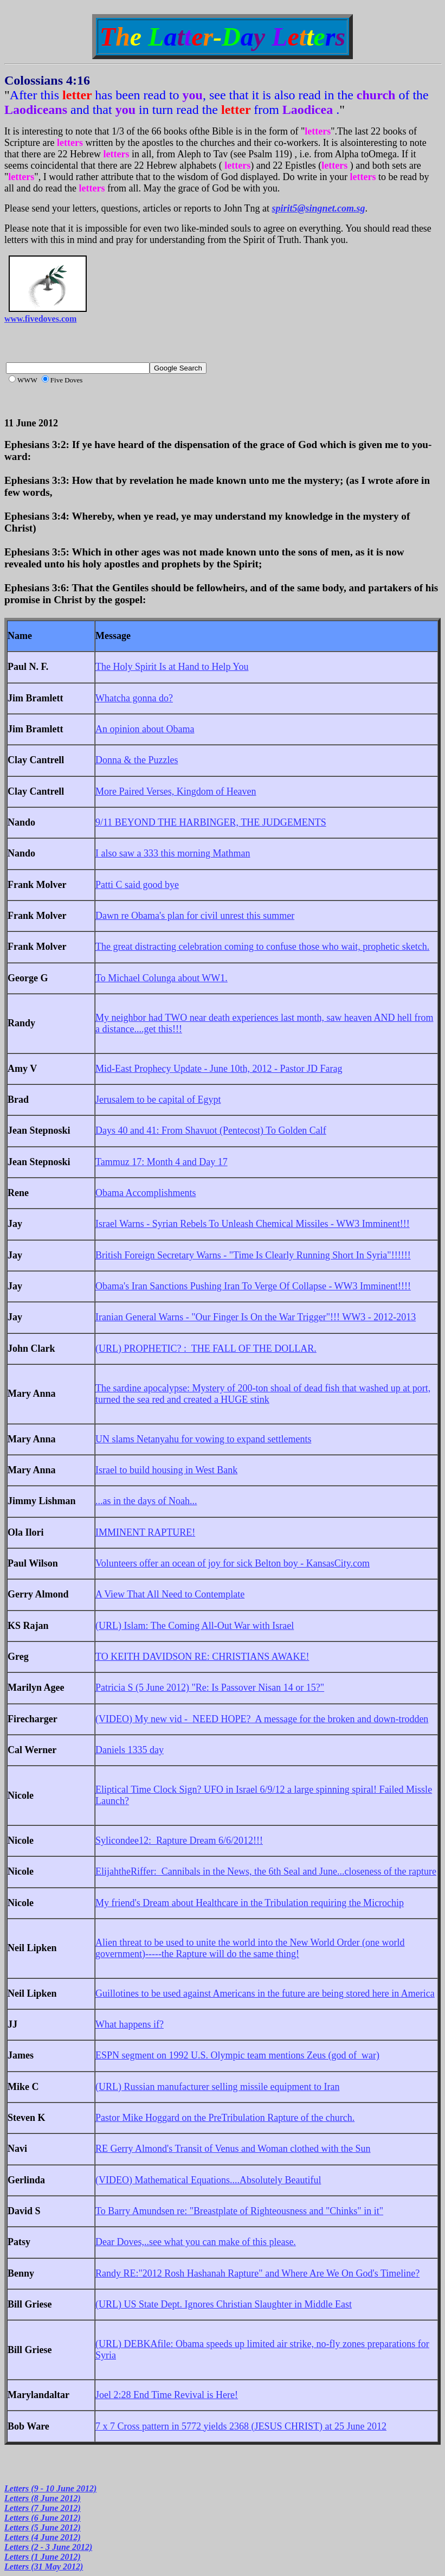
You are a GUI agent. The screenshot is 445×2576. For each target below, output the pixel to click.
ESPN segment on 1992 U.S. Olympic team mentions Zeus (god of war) (237, 2055)
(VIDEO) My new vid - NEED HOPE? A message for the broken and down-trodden (261, 1719)
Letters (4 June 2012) (42, 2537)
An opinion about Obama (144, 729)
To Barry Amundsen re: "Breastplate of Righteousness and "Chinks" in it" (239, 2211)
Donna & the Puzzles (136, 760)
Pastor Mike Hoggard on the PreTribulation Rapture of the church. (224, 2117)
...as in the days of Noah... (146, 1500)
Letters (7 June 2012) (42, 2508)
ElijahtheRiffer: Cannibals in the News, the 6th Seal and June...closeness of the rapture (265, 1871)
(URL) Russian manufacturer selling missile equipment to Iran (217, 2086)
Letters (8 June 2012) (42, 2498)
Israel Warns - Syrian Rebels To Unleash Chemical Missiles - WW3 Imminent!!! (252, 1223)
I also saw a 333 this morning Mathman (172, 853)
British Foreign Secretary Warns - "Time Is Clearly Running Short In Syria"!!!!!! (253, 1255)
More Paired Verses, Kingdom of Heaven (175, 791)
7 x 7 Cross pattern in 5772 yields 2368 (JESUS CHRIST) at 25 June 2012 (240, 2426)
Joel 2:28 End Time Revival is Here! (166, 2394)
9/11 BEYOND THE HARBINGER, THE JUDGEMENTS (210, 822)
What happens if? (129, 2024)
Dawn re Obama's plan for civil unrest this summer (194, 915)
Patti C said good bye (137, 884)
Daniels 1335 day (129, 1749)
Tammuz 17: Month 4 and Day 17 (161, 1161)
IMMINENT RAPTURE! (145, 1532)
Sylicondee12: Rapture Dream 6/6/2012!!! (179, 1840)
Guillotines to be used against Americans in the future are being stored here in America (265, 1993)
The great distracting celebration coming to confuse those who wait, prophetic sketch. (262, 946)
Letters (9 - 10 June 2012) (50, 2488)
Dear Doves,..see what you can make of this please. (195, 2241)
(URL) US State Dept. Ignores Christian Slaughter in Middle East (223, 2304)
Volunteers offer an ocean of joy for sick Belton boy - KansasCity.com (232, 1563)
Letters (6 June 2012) (42, 2517)
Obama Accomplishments (145, 1192)
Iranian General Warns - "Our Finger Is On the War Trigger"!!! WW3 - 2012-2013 (255, 1317)
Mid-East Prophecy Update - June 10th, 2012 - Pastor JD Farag (218, 1068)
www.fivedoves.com (40, 318)
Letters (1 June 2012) (42, 2556)
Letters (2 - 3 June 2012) (48, 2547)
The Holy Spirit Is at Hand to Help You (172, 666)
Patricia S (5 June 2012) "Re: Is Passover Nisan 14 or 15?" (209, 1687)
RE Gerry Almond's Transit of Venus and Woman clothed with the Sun (233, 2148)
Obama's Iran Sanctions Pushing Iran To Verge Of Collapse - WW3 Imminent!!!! (253, 1286)
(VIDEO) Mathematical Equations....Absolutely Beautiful (208, 2180)
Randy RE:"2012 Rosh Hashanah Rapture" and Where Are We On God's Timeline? (257, 2273)
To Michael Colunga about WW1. (161, 978)
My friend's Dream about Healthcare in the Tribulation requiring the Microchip (249, 1902)
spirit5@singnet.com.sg (318, 208)
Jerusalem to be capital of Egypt (158, 1099)
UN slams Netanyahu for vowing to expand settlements (203, 1439)
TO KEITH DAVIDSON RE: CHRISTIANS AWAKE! (202, 1656)
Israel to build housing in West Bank (166, 1470)
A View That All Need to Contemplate (169, 1594)
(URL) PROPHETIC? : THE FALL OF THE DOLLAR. (206, 1348)
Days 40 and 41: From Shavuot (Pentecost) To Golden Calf (210, 1130)
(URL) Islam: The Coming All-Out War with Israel (194, 1625)
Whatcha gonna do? (134, 698)
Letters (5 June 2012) (42, 2527)
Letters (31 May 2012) (43, 2566)
